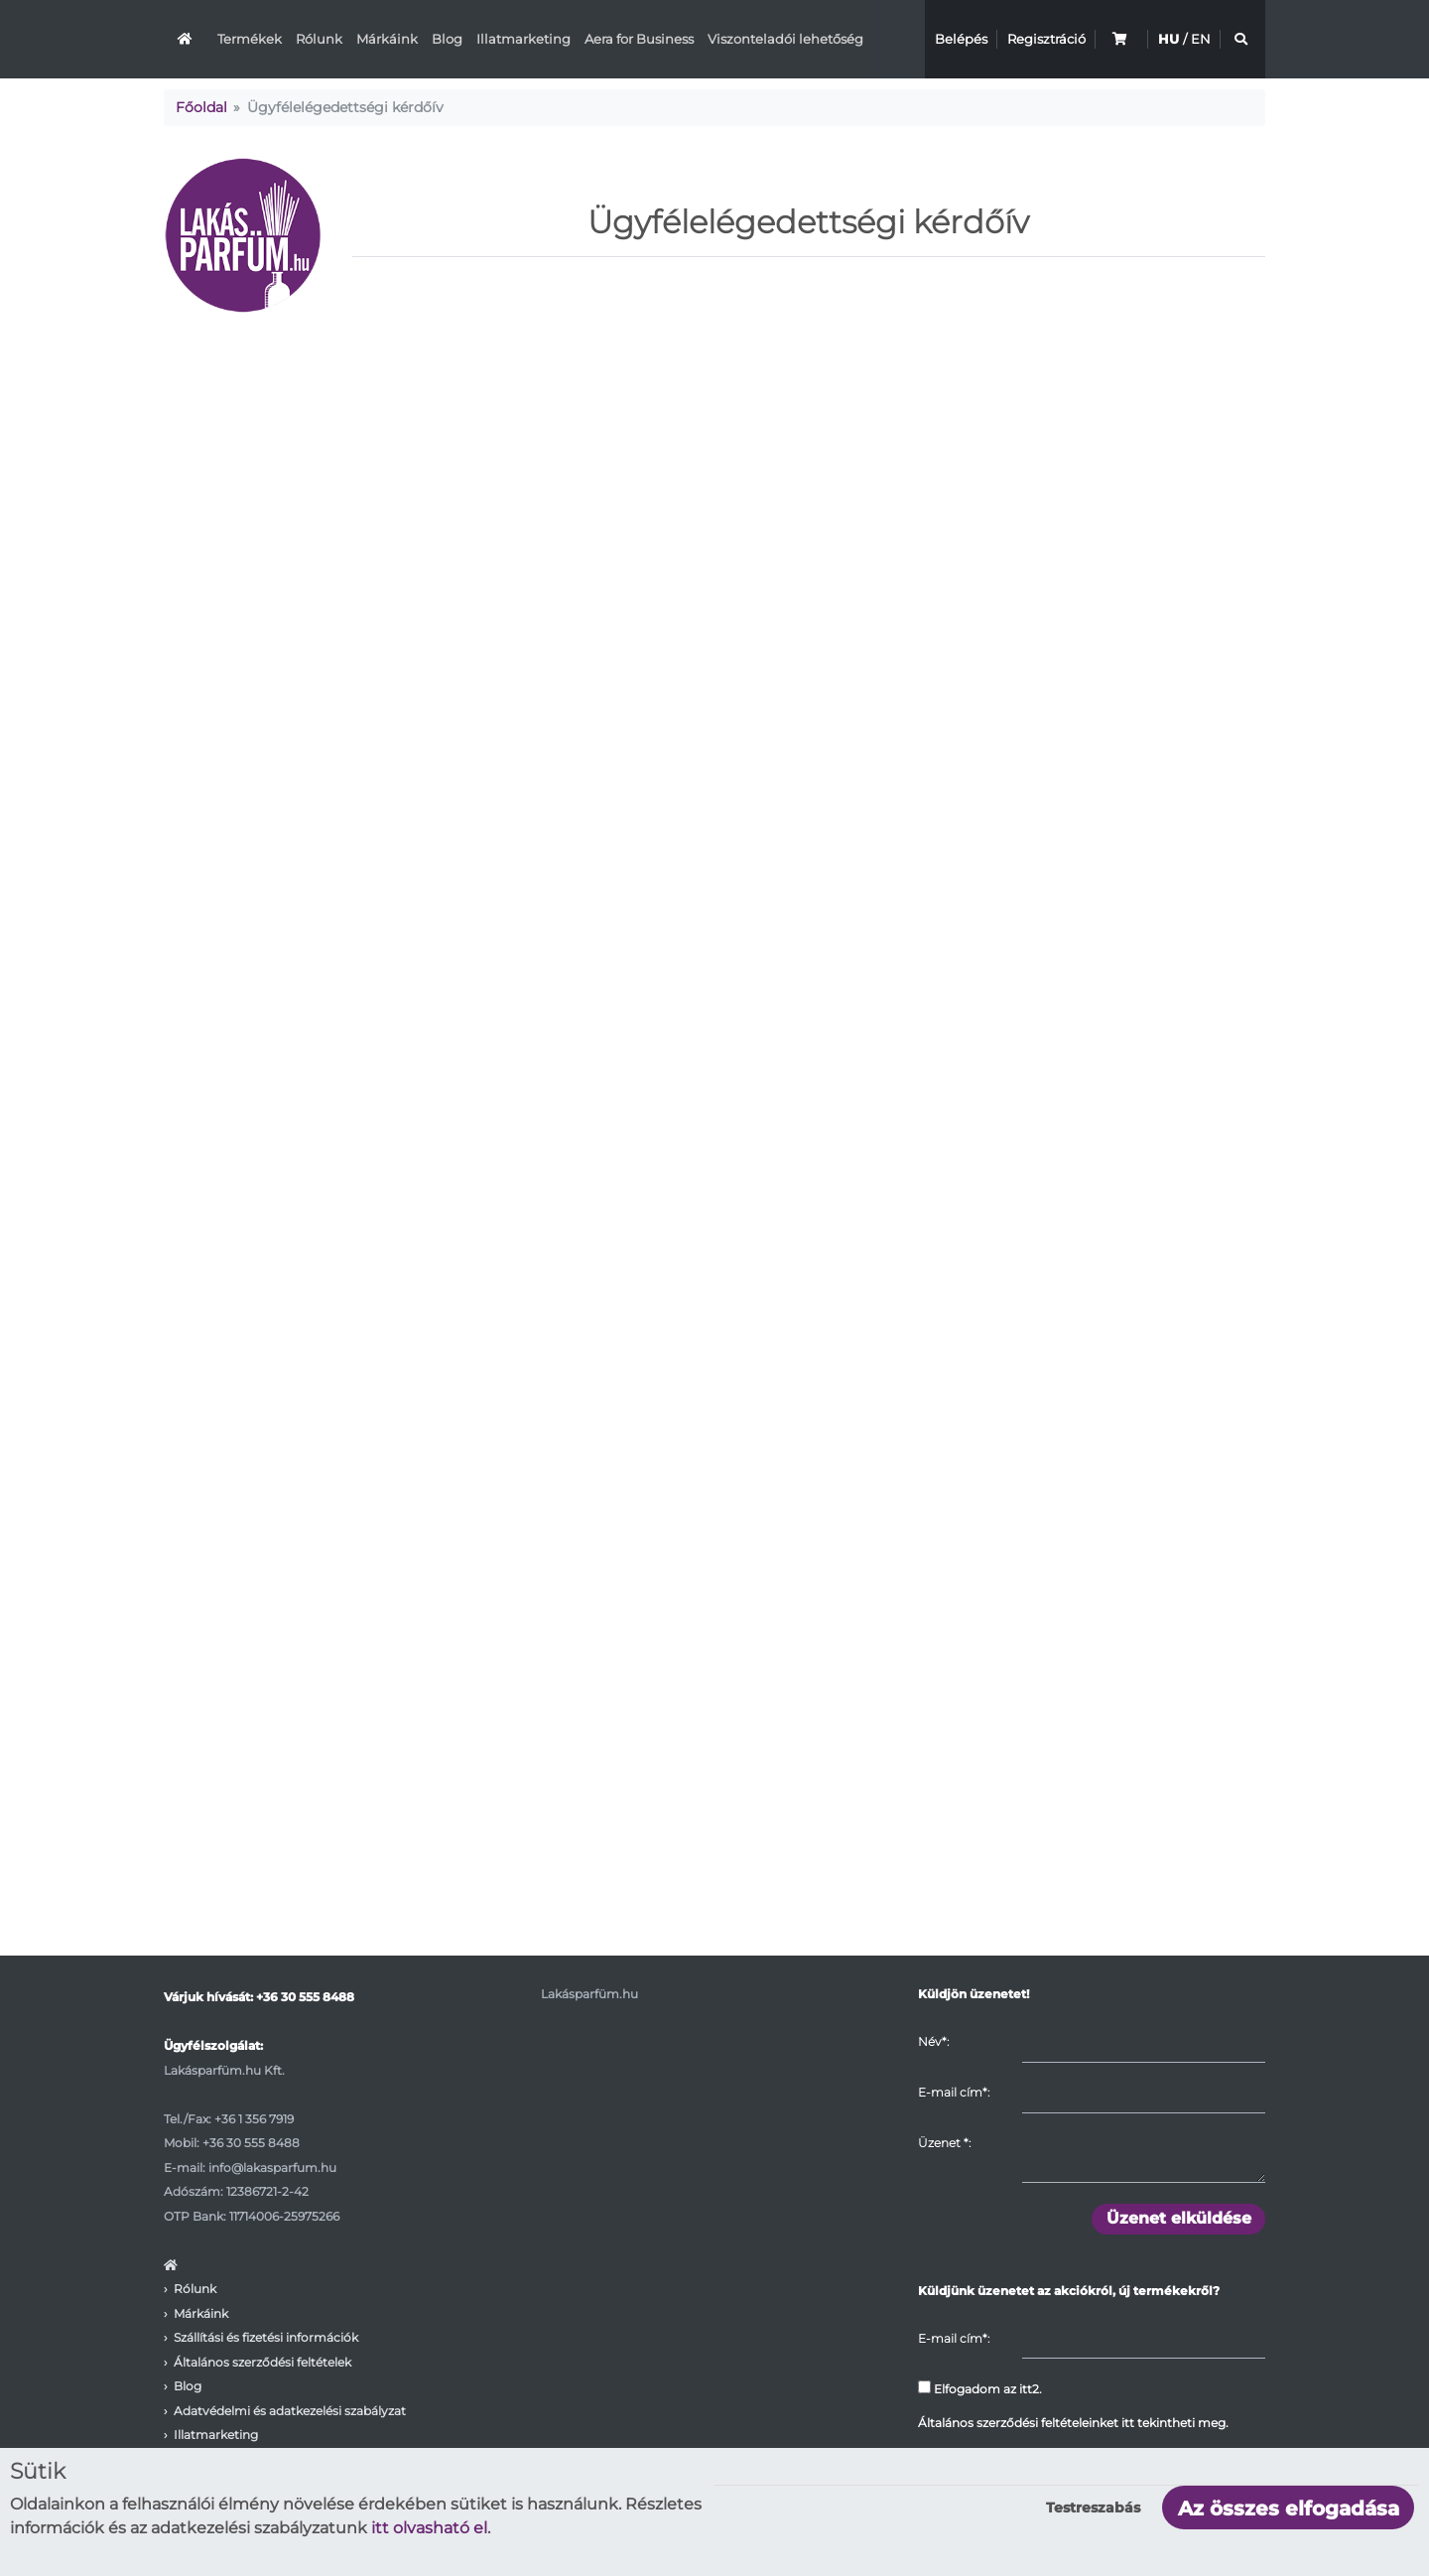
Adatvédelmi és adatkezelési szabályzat (290, 2410)
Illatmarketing (523, 39)
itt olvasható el (429, 2527)
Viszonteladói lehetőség (785, 39)
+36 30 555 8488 (305, 1996)
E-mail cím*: (953, 2092)
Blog (447, 39)
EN (1201, 39)
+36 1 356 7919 (254, 2118)
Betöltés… (714, 1132)
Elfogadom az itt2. (980, 2388)
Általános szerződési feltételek (262, 2362)
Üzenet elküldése (1178, 2218)
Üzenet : (944, 2142)
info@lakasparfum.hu (272, 2167)
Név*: (933, 2041)
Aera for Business (639, 39)
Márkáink (387, 39)
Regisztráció (1046, 39)
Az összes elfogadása (1288, 2508)
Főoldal (201, 107)
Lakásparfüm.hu (589, 1993)
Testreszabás (1093, 2507)
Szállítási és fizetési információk (266, 2337)
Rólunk (319, 39)
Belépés (961, 39)
